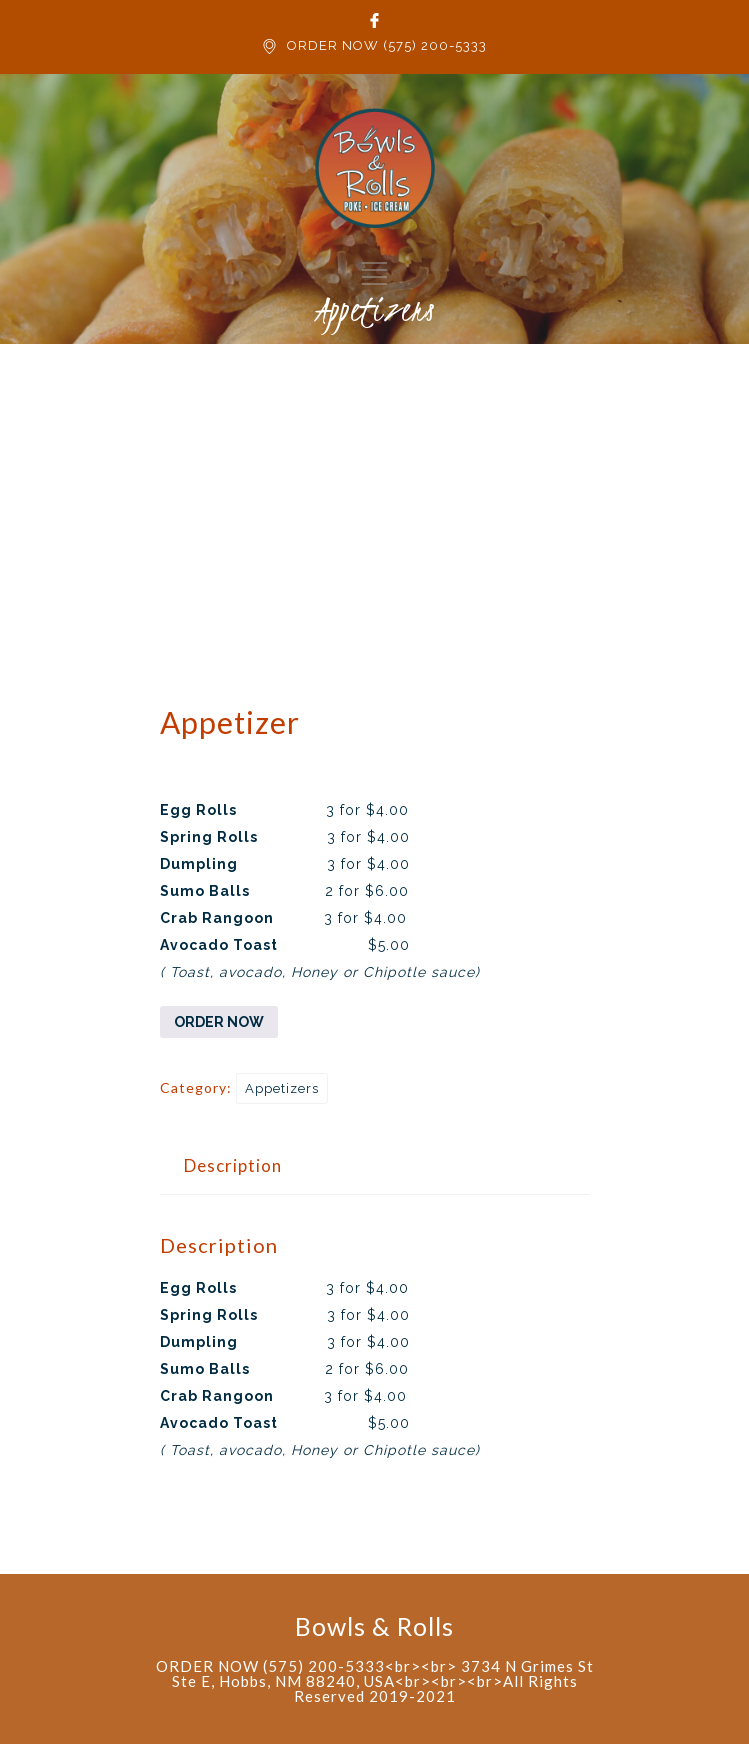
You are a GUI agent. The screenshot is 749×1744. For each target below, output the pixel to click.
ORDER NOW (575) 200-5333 (387, 45)
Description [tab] (233, 1165)
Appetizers (282, 1088)
